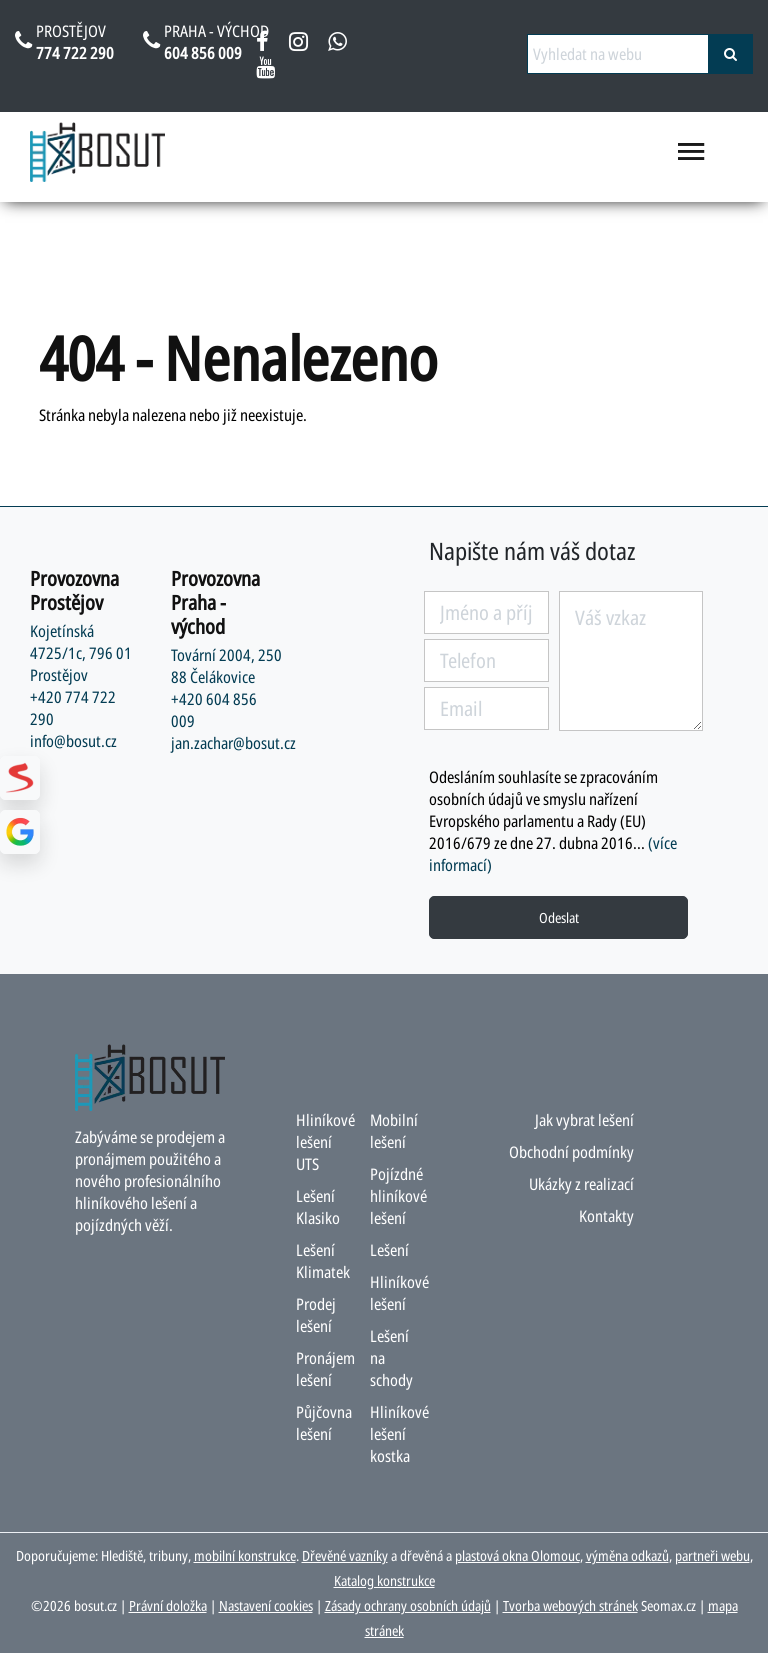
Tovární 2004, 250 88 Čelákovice (226, 666)
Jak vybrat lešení (584, 1120)
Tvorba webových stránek (570, 1605)
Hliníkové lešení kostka (399, 1434)
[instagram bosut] (298, 45)
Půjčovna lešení (324, 1423)
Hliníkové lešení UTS (325, 1142)
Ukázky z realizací (581, 1184)
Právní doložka (168, 1605)
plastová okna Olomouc (517, 1555)
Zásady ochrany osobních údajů (408, 1605)
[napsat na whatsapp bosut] (337, 45)
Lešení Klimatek (323, 1261)
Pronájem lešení (325, 1369)
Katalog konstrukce (384, 1580)
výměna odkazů (627, 1555)
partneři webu (712, 1555)
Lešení (389, 1250)
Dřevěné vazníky (345, 1555)
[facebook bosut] (262, 45)
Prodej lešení (316, 1315)
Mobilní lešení (394, 1131)
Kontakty (606, 1216)
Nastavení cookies (266, 1605)
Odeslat (559, 917)
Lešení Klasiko (318, 1207)
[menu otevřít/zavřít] (691, 160)
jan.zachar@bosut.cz (233, 743)
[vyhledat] (730, 54)
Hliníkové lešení (399, 1293)
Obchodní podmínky (571, 1152)
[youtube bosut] (265, 71)
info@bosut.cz (73, 741)
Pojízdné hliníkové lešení (398, 1196)
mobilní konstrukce (245, 1555)
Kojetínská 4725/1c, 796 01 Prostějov (81, 653)
